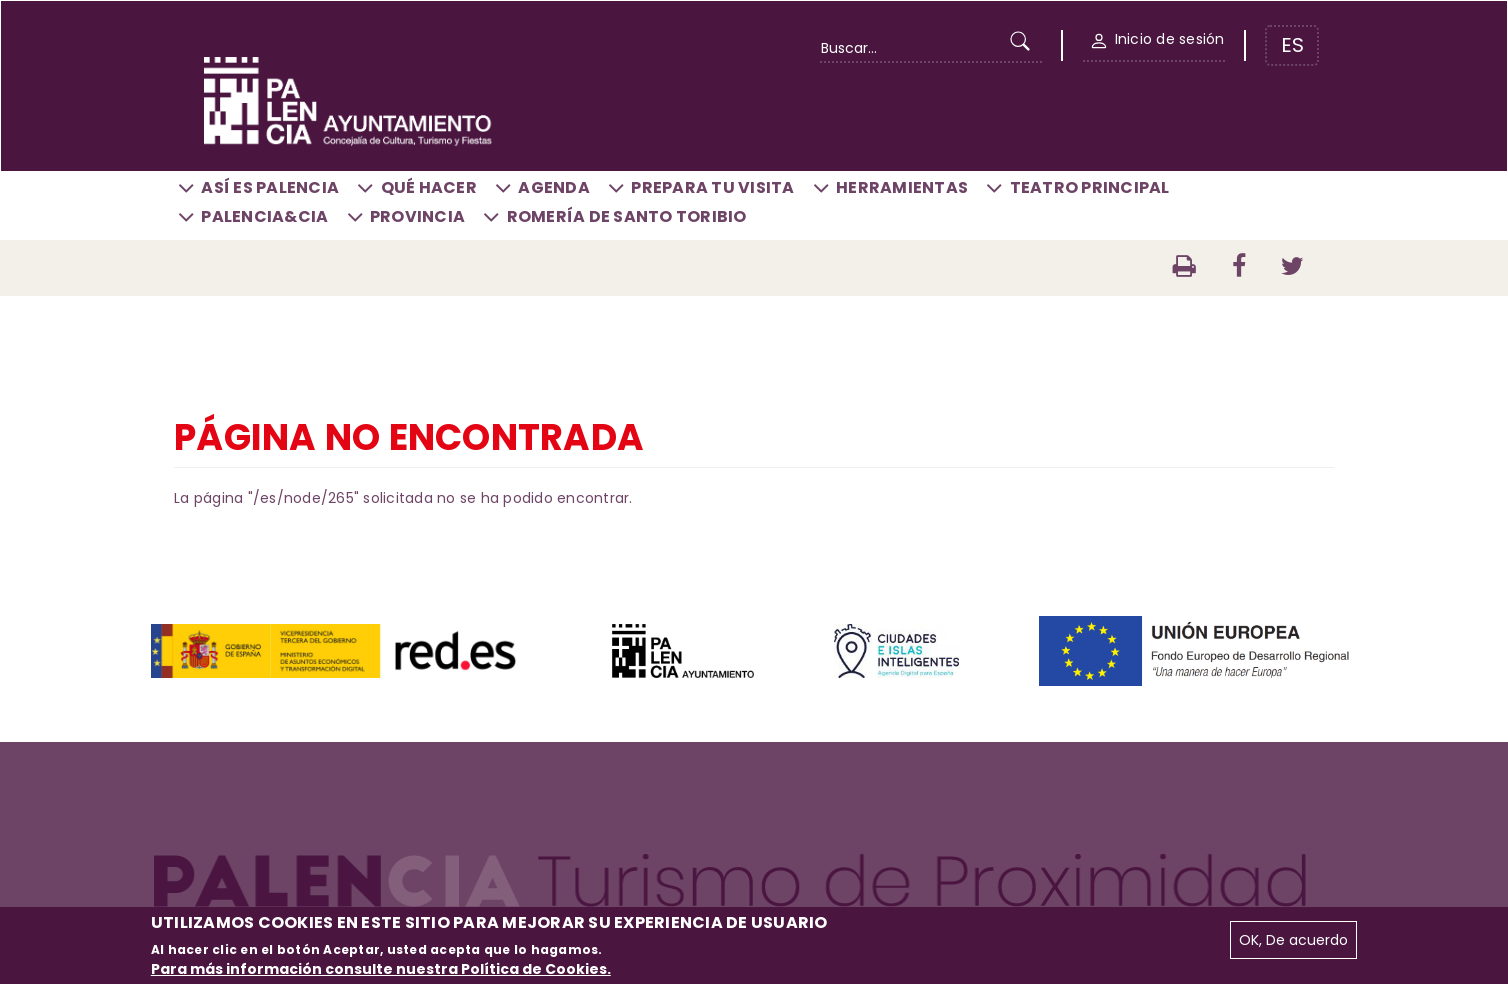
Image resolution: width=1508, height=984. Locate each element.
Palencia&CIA (264, 216)
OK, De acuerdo (1293, 940)
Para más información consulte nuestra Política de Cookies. (381, 969)
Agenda (554, 187)
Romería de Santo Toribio (627, 216)
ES (1292, 45)
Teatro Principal (1090, 187)
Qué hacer (429, 187)
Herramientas (902, 187)
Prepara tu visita (712, 187)
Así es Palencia (270, 187)
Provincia (417, 216)
